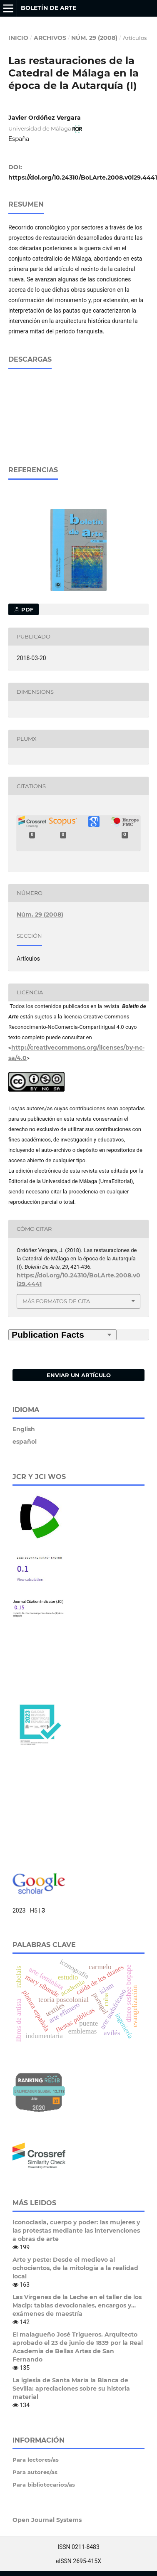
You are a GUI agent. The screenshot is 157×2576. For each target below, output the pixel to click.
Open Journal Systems (47, 2519)
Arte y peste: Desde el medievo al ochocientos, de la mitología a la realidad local (75, 2268)
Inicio (18, 38)
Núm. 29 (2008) (94, 38)
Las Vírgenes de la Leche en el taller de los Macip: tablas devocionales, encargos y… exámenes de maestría (77, 2305)
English (23, 1428)
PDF (26, 609)
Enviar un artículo (79, 1374)
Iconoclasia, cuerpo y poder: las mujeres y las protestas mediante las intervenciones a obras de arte (76, 2230)
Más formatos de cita (56, 1300)
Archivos (50, 38)
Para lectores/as (35, 2459)
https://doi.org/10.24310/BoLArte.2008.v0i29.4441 (82, 177)
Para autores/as (34, 2471)
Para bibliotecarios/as (43, 2484)
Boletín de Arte (48, 8)
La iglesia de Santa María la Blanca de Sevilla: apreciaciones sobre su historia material (71, 2388)
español (24, 1441)
